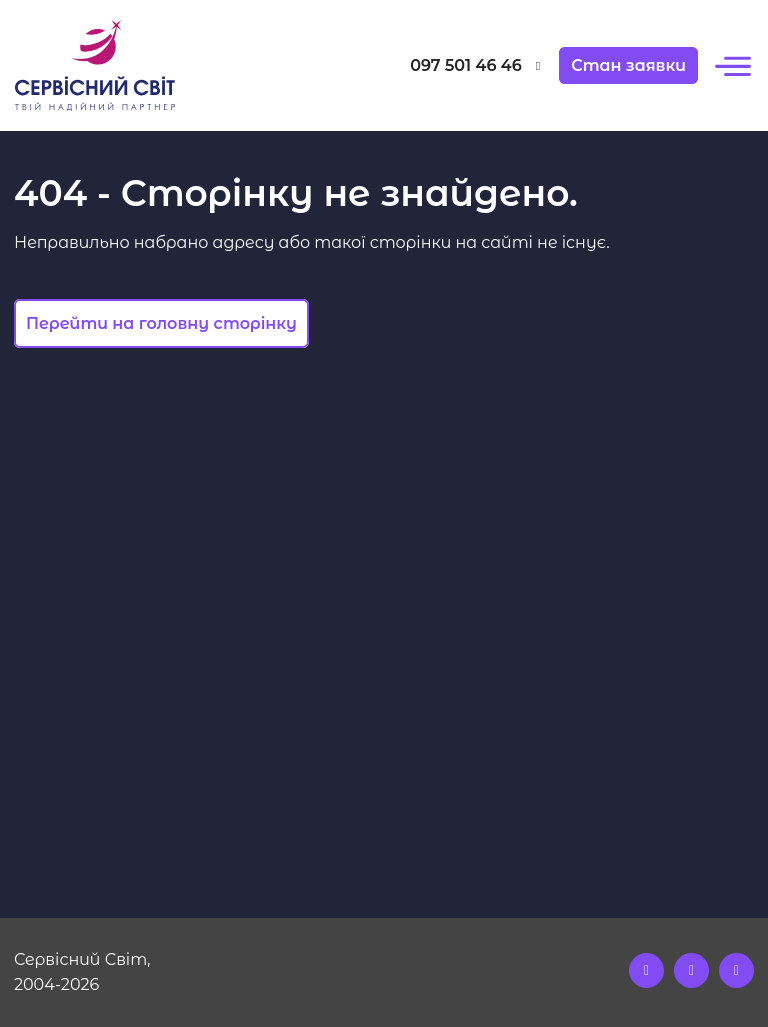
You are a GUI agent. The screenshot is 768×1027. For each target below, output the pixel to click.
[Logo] (107, 65)
